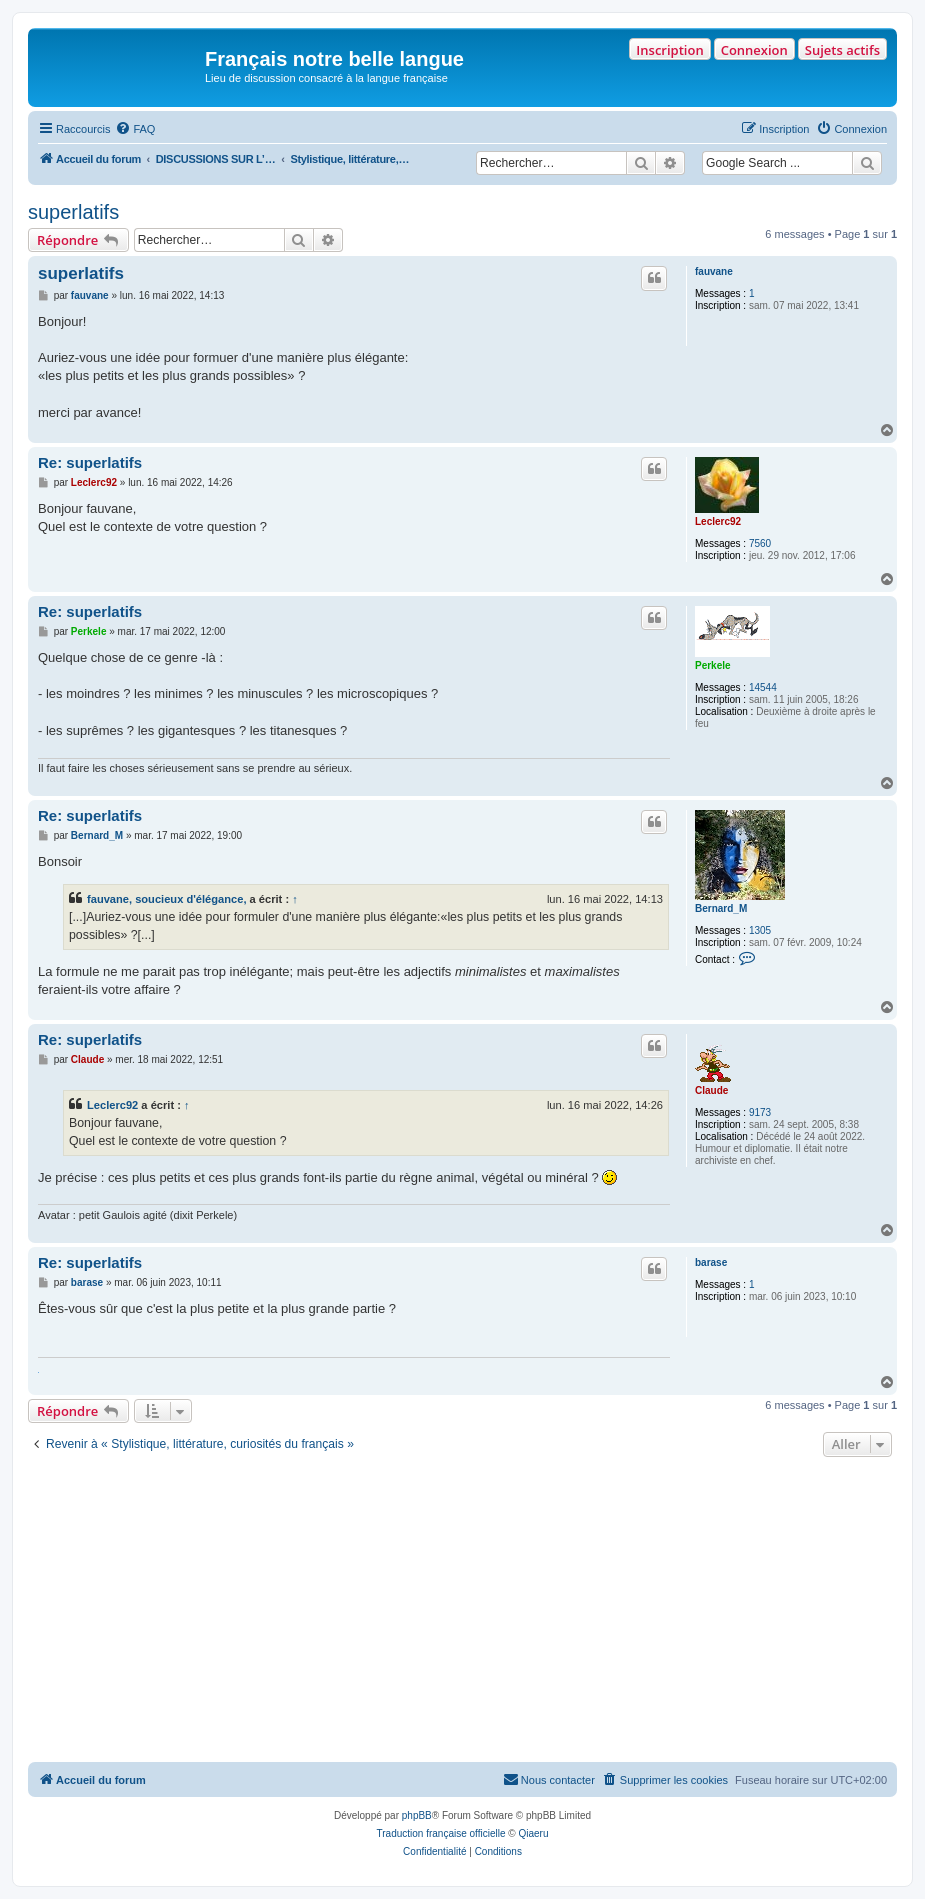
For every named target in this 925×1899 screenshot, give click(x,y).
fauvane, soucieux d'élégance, (166, 899)
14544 (763, 687)
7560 (760, 543)
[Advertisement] (462, 1612)
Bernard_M (721, 908)
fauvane (714, 271)
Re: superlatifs (90, 462)
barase (711, 1262)
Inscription (669, 50)
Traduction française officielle (441, 1833)
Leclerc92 (718, 521)
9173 (760, 1112)
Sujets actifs (842, 50)
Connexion (754, 50)
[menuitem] (135, 129)
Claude (711, 1090)
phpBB (417, 1815)
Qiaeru (533, 1833)
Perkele (713, 665)
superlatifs (73, 212)
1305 (760, 930)
